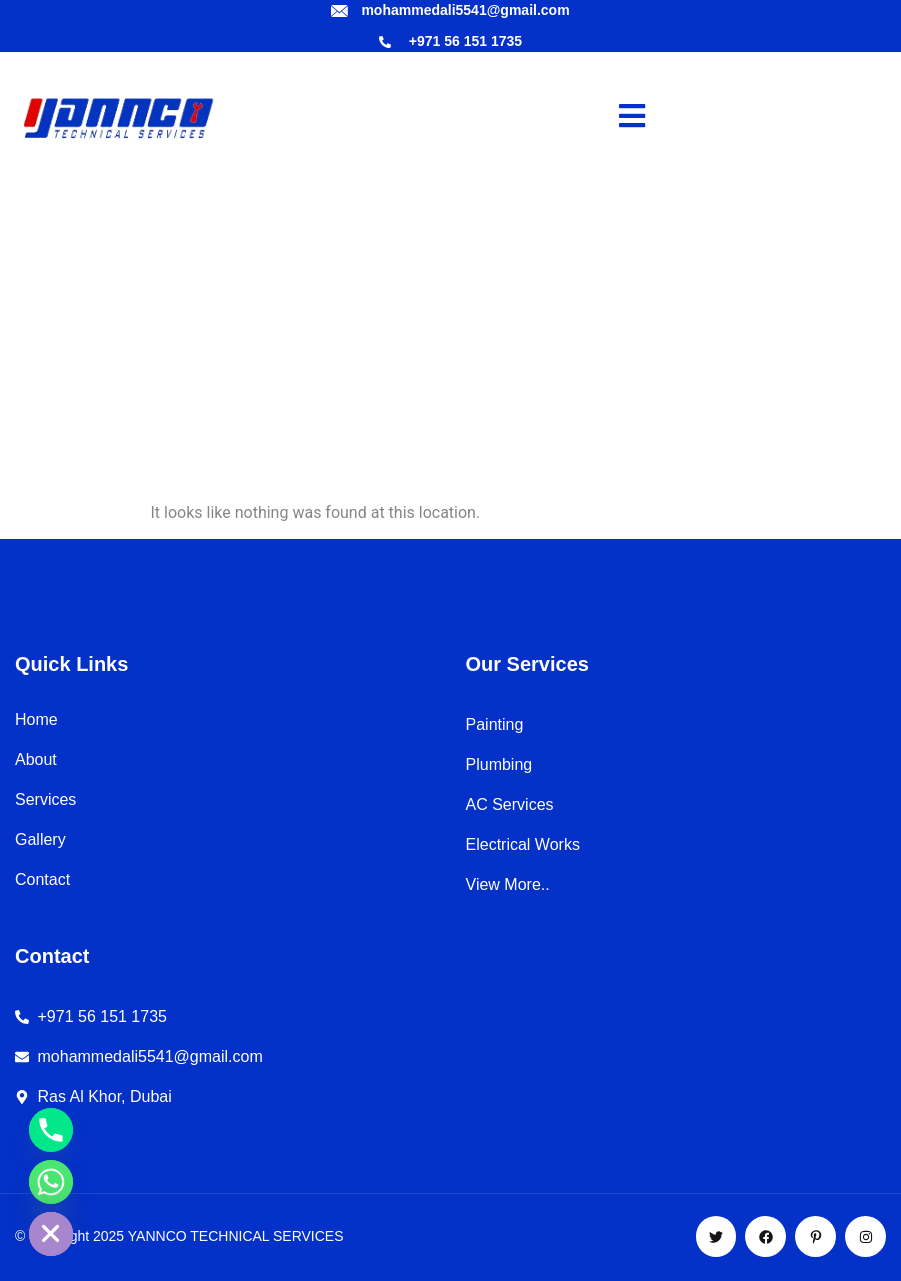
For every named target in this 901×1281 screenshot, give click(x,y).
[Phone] (51, 1130)
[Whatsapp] (51, 1182)
